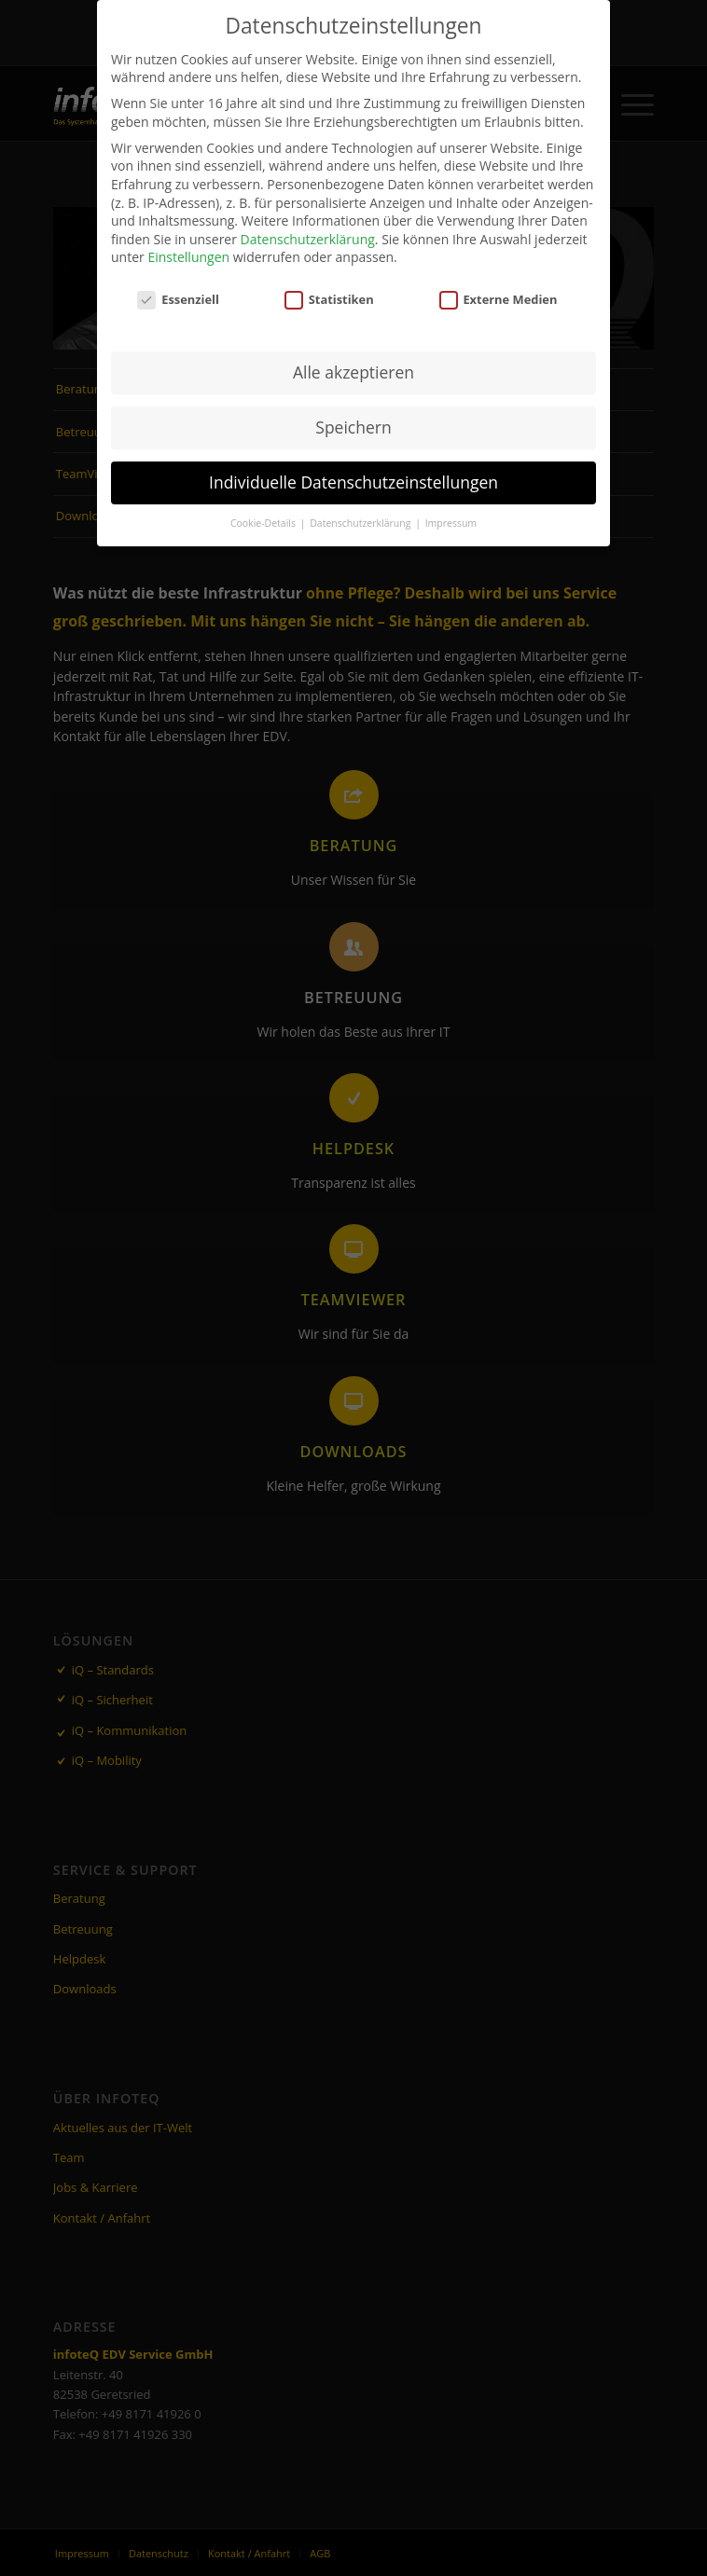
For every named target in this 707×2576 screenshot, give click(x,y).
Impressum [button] (451, 523)
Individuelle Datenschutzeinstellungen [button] (353, 482)
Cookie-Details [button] (264, 523)
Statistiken (329, 300)
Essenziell (178, 300)
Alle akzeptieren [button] (353, 372)
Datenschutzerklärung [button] (361, 523)
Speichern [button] (353, 427)
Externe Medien (498, 300)
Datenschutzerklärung (308, 239)
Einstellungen (188, 257)
